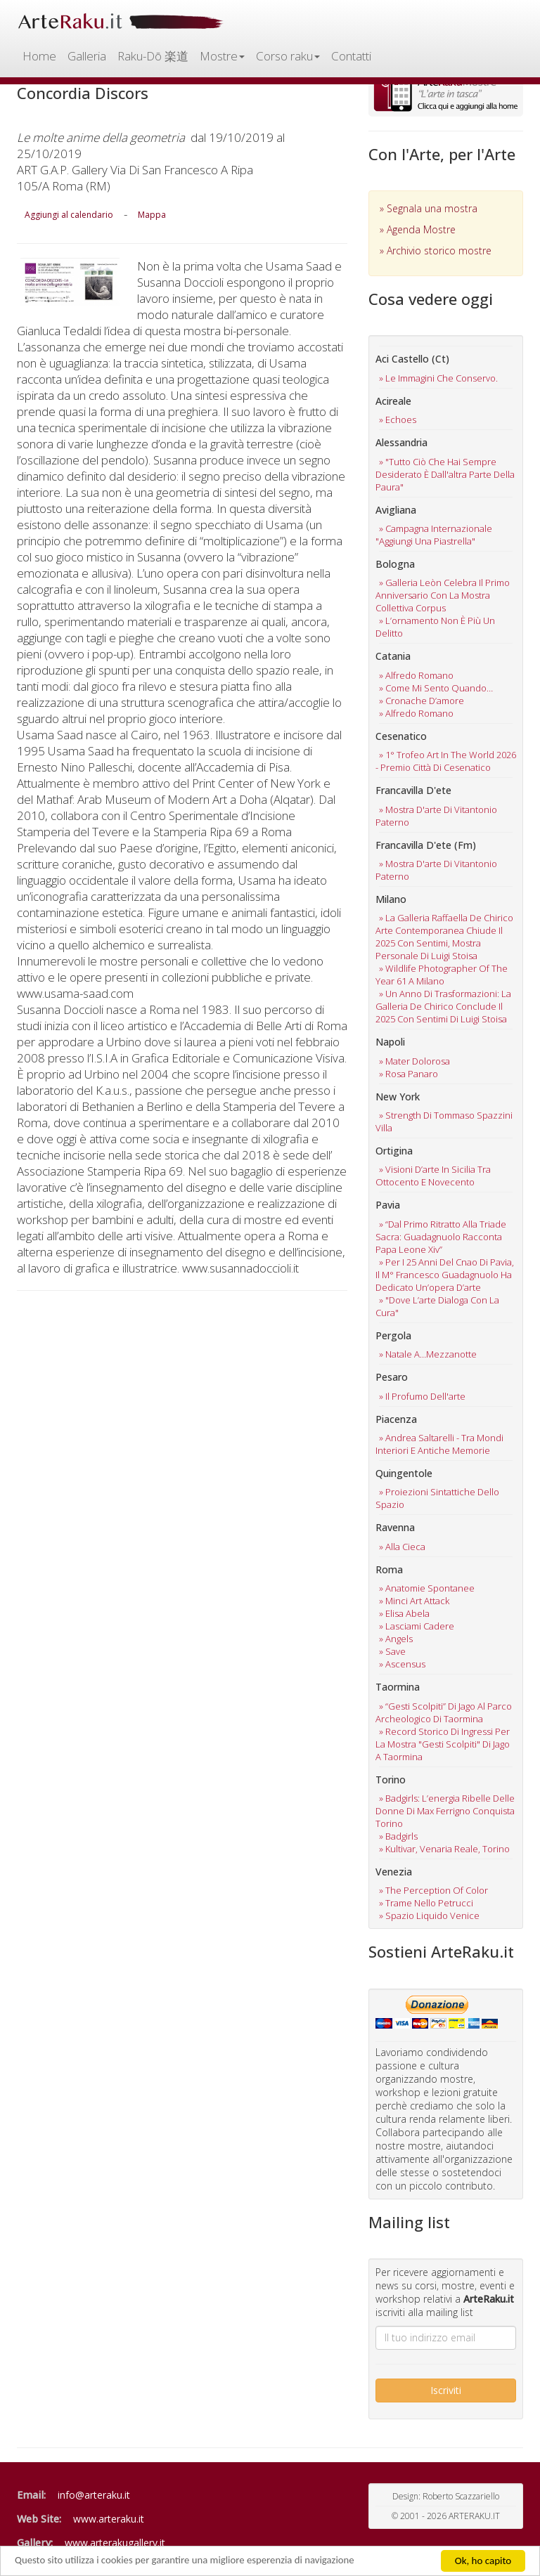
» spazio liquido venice (429, 1915)
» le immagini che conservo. (438, 378)
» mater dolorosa (414, 1061)
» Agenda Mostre (418, 229)
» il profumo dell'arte (422, 1396)
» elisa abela (404, 1613)
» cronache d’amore (421, 700)
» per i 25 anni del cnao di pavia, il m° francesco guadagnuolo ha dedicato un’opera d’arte (444, 1275)
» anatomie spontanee (427, 1588)
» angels (396, 1638)
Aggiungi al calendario (69, 215)
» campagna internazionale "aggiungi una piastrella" (433, 534)
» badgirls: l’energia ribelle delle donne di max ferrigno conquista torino (445, 1811)
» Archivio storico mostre (435, 250)
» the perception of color (433, 1890)
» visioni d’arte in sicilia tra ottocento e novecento (433, 1175)
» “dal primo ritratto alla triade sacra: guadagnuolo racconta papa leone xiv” (440, 1237)
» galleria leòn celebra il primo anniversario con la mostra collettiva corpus (442, 595)
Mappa (152, 215)
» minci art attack (414, 1600)
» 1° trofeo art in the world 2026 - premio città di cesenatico (445, 761)
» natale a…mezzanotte (428, 1354)
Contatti (351, 56)
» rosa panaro (408, 1073)
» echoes (397, 419)
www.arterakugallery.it (115, 2542)
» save (392, 1651)
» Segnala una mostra (428, 208)
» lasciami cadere (416, 1626)
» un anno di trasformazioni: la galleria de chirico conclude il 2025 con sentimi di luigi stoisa (443, 1006)
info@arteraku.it (94, 2495)
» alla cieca (402, 1546)
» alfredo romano (416, 675)
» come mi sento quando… (436, 688)
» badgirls (398, 1836)
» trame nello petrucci (426, 1903)
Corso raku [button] (288, 56)
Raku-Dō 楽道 (152, 56)
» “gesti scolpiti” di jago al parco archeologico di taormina (443, 1712)
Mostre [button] (222, 56)
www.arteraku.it (108, 2518)
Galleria (87, 56)
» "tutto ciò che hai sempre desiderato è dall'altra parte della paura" (445, 474)
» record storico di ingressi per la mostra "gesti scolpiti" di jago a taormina (442, 1744)
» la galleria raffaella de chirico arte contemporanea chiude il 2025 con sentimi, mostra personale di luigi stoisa (444, 936)
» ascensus (402, 1664)
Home (39, 56)
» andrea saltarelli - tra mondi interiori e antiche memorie (439, 1444)
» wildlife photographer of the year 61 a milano (441, 974)
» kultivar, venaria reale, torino (444, 1848)
